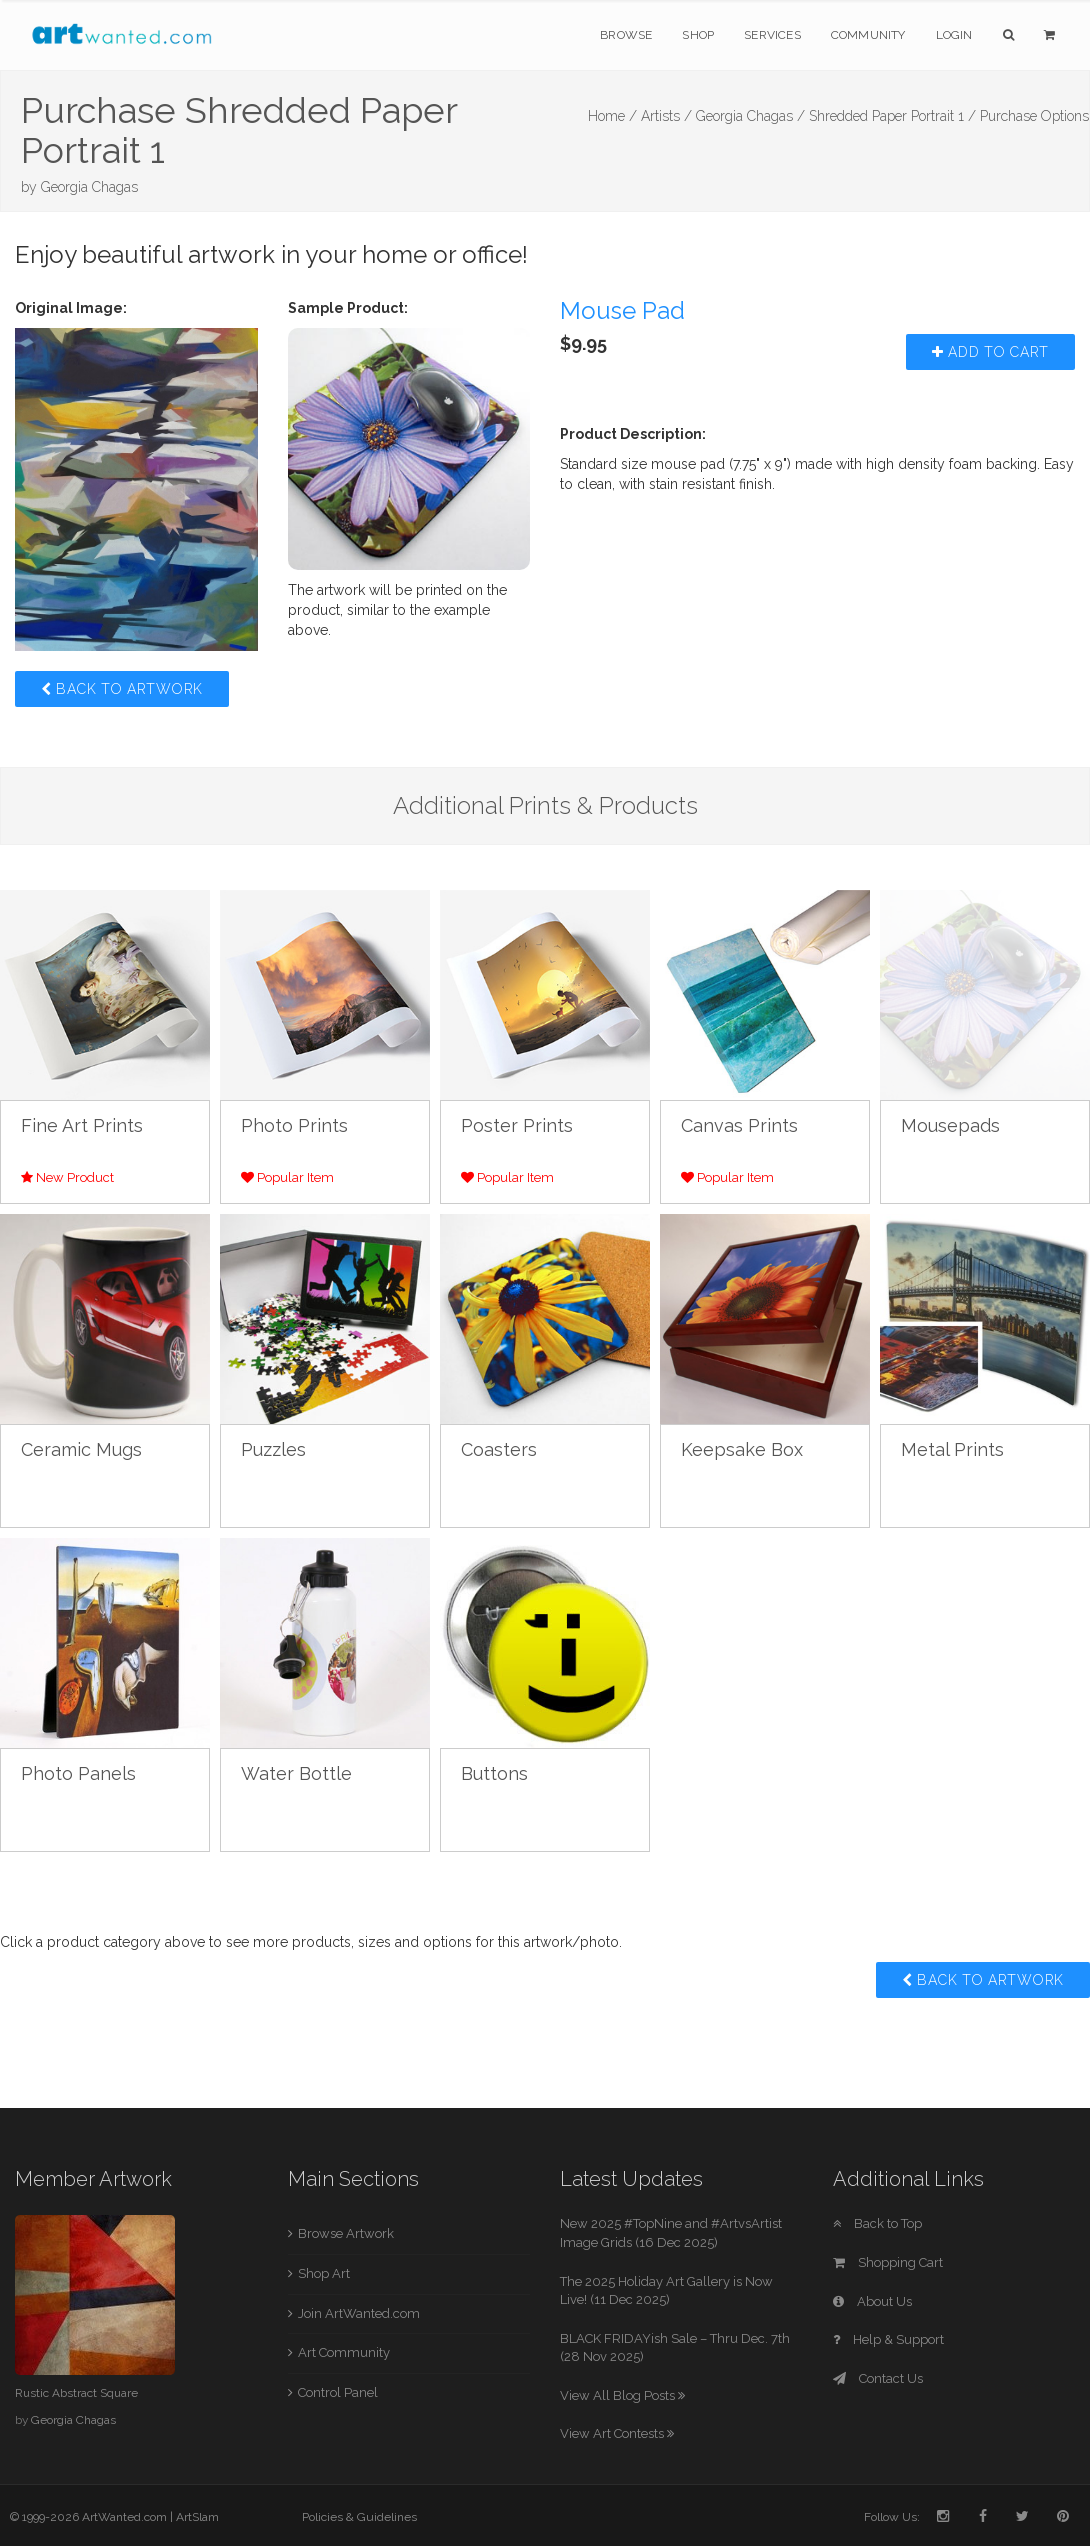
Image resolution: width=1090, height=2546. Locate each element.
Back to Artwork (122, 689)
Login (954, 35)
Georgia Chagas (89, 187)
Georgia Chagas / (750, 116)
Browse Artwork (346, 2233)
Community (868, 35)
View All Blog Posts (622, 2395)
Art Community (344, 2352)
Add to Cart (990, 352)
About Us (872, 2301)
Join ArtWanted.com (359, 2313)
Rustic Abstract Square (76, 2393)
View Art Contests (617, 2433)
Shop (698, 35)
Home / (612, 116)
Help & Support (888, 2339)
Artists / (666, 116)
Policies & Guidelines (359, 2517)
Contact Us (878, 2378)
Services (772, 35)
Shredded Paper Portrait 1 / (892, 116)
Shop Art (324, 2273)
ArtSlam (197, 2517)
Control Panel (338, 2392)
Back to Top (877, 2223)
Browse (626, 35)
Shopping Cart (888, 2262)
